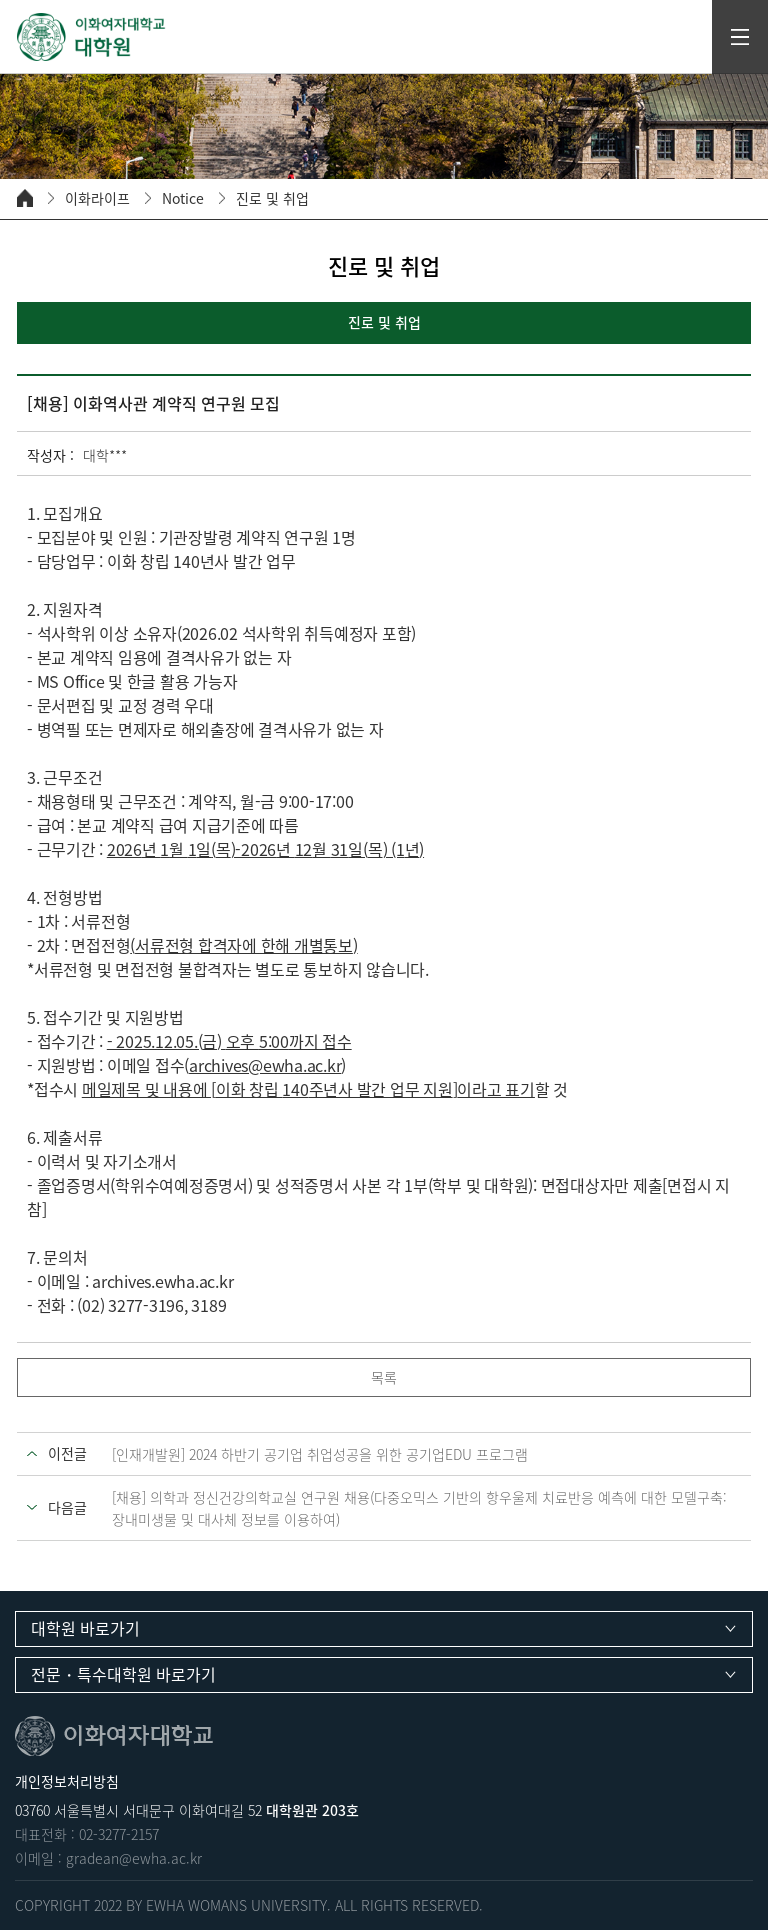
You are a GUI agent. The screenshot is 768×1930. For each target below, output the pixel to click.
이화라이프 (97, 198)
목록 (384, 1377)
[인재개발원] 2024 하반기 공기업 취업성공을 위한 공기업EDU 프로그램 (320, 1454)
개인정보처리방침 (67, 1781)
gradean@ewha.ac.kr (134, 1858)
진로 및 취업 (272, 198)
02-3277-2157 (119, 1834)
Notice (183, 198)
